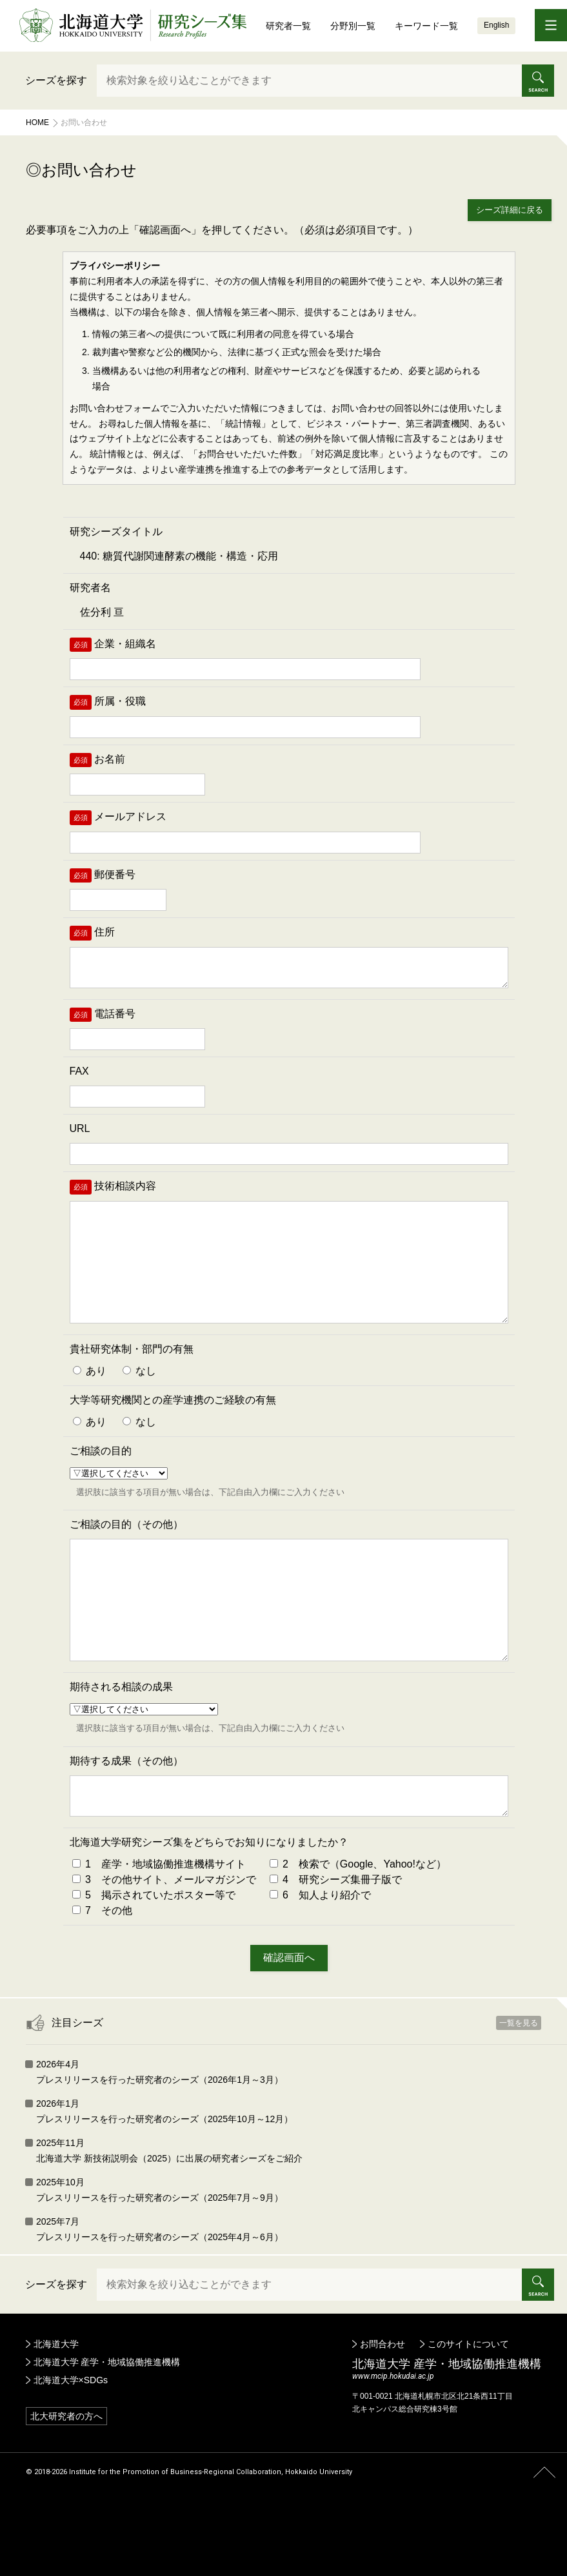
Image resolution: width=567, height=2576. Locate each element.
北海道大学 (56, 2411)
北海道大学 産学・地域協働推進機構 (107, 2429)
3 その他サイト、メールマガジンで (164, 1946)
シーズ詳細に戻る (509, 210)
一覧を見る (518, 2089)
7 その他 (102, 1977)
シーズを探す (56, 80)
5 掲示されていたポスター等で (153, 1961)
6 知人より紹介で (320, 1961)
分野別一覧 (352, 26)
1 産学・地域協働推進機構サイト (159, 1931)
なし (139, 1404)
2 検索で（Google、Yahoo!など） (358, 1931)
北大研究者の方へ (66, 2483)
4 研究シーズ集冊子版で (336, 1946)
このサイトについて (468, 2411)
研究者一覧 (288, 26)
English (496, 25)
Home (37, 122)
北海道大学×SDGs (71, 2447)
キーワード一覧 (426, 26)
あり (89, 1404)
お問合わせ (382, 2411)
